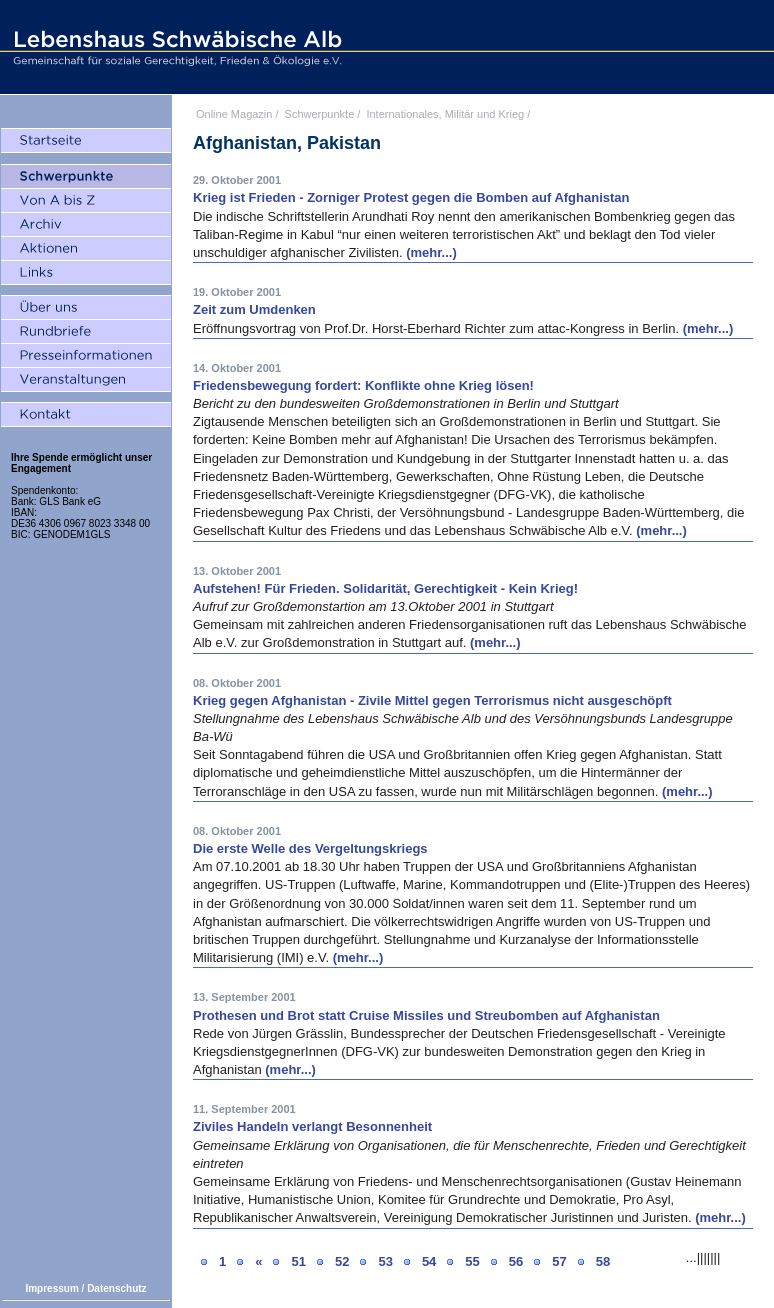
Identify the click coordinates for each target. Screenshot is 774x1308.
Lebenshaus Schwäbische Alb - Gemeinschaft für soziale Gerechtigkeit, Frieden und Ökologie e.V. (175, 47)
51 (298, 1261)
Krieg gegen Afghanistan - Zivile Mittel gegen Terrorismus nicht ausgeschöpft (432, 700)
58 (603, 1261)
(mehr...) (431, 252)
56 (516, 1261)
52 (342, 1261)
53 (385, 1261)
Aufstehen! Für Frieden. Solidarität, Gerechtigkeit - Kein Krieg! (385, 588)
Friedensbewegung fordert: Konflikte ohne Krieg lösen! (363, 385)
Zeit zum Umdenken (254, 309)
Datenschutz (116, 1288)
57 (559, 1261)
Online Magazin (234, 114)
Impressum (51, 1288)
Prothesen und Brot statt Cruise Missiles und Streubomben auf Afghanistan (426, 1015)
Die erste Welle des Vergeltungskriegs (310, 848)
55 (472, 1261)
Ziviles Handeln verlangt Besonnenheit (312, 1126)
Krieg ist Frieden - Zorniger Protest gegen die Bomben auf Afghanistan (411, 197)
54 (429, 1261)
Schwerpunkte (320, 114)
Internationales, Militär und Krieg (445, 114)
